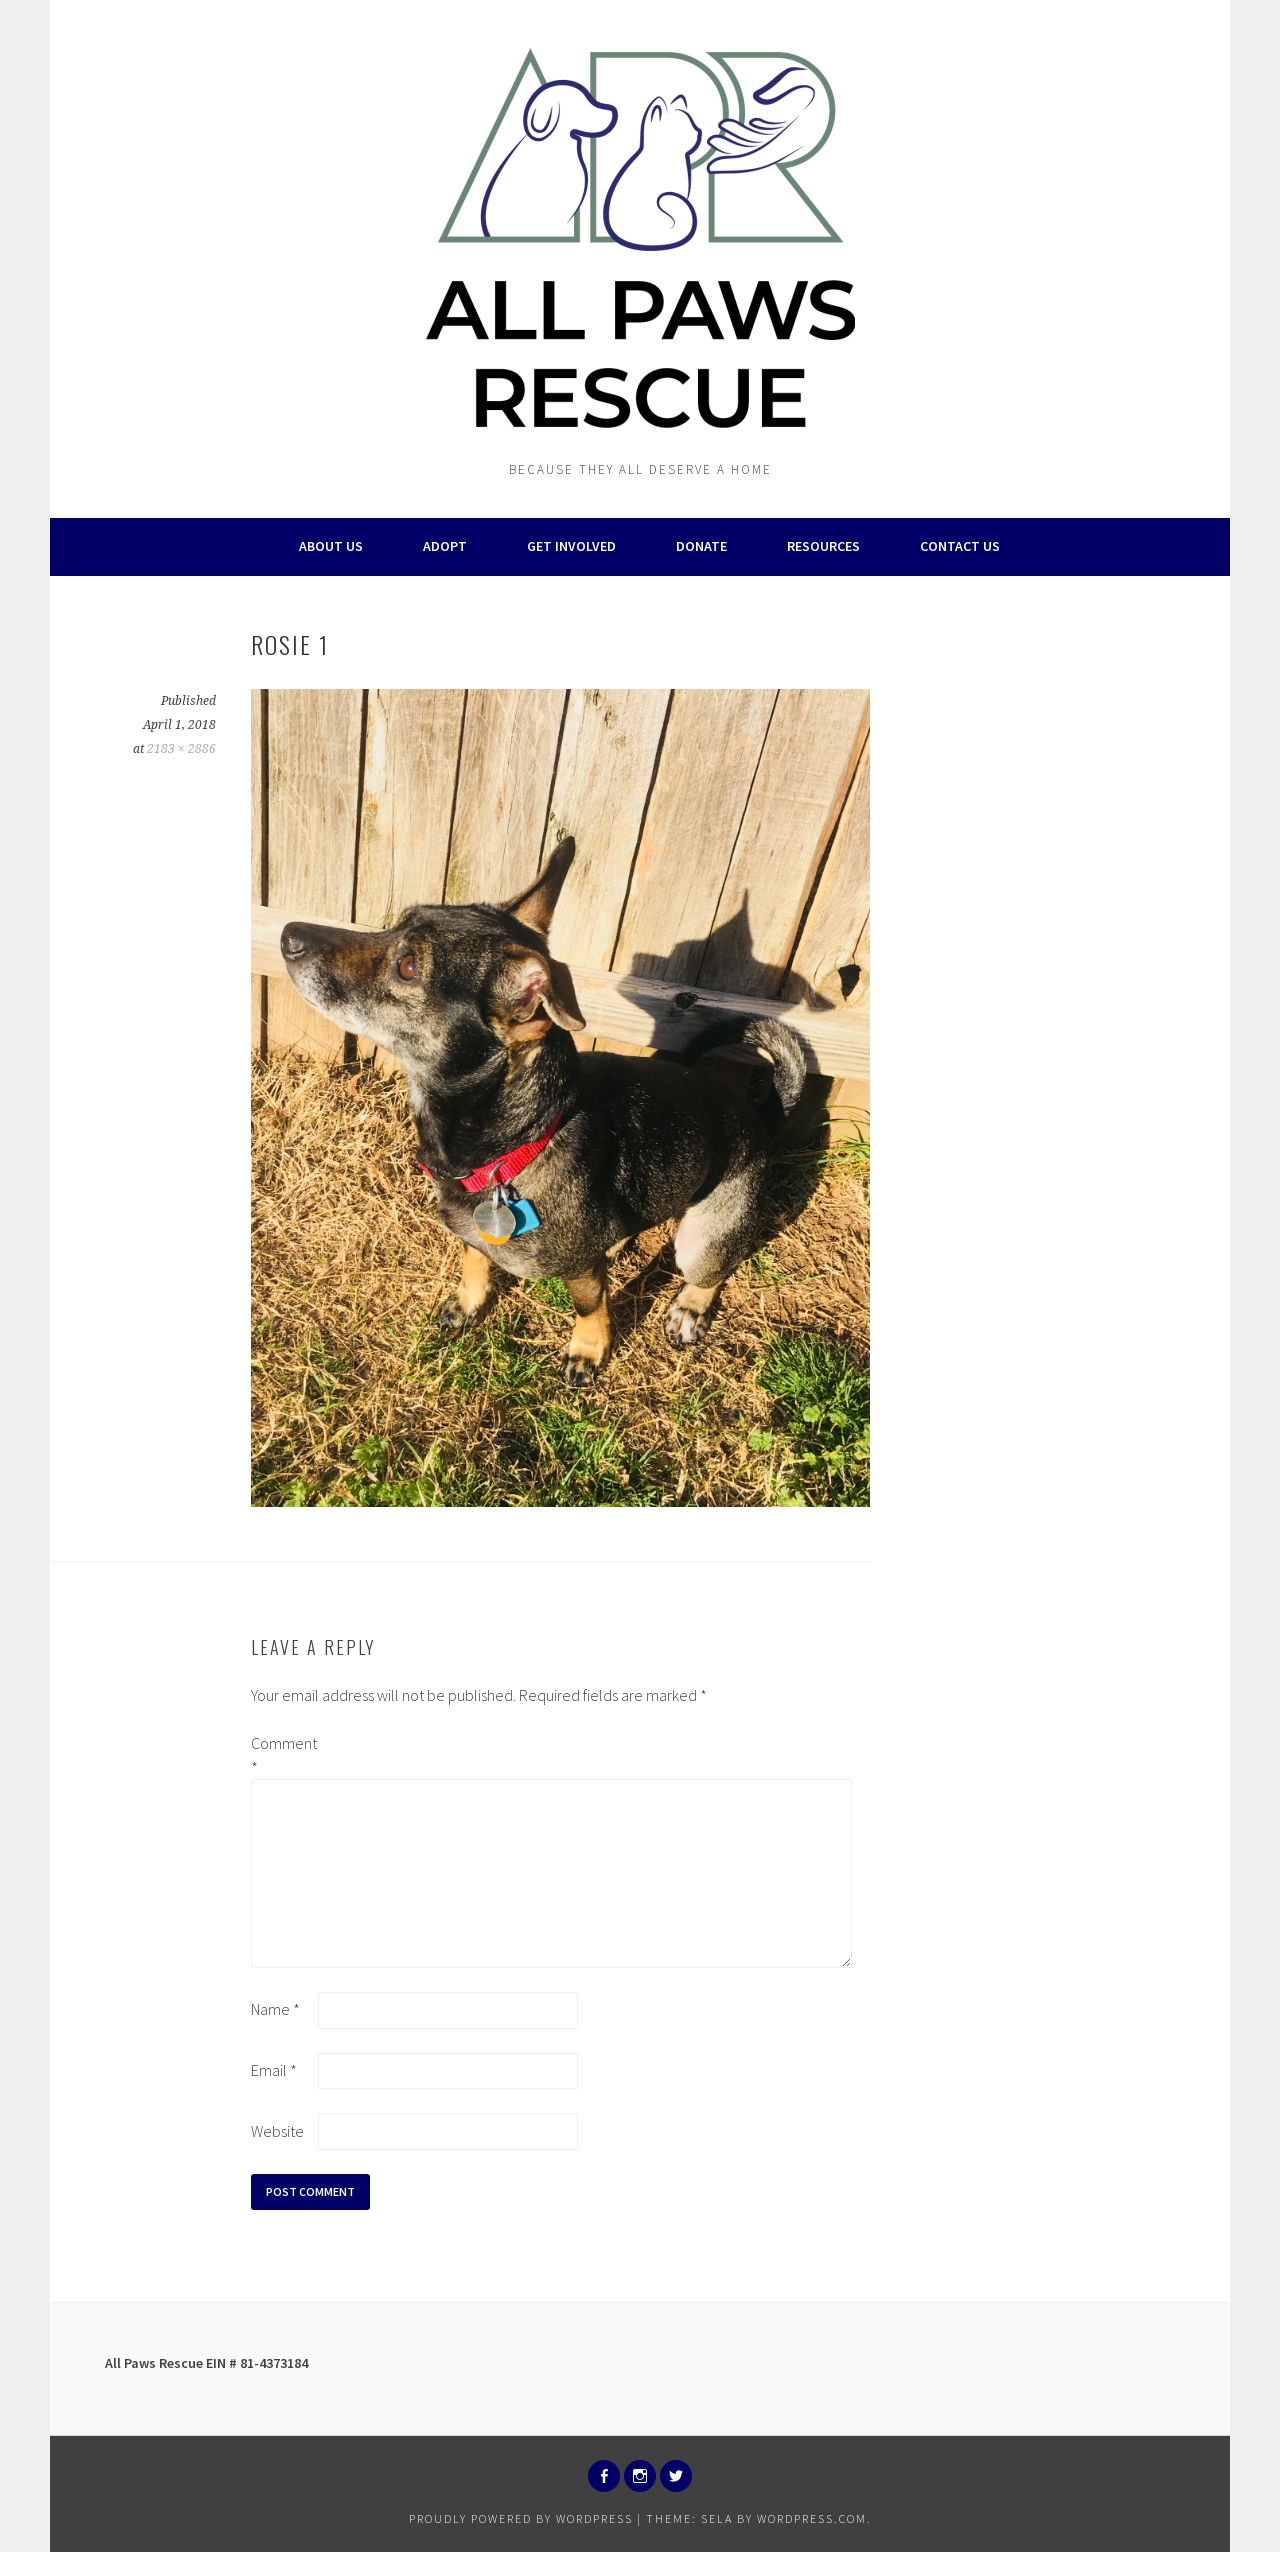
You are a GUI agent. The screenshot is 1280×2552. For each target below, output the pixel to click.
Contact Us (960, 546)
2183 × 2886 (181, 749)
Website (277, 2131)
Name (275, 2009)
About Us (331, 546)
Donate (701, 546)
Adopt (445, 546)
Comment (283, 1755)
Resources (823, 546)
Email (274, 2070)
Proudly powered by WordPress (521, 2518)
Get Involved (571, 546)
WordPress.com (812, 2518)
